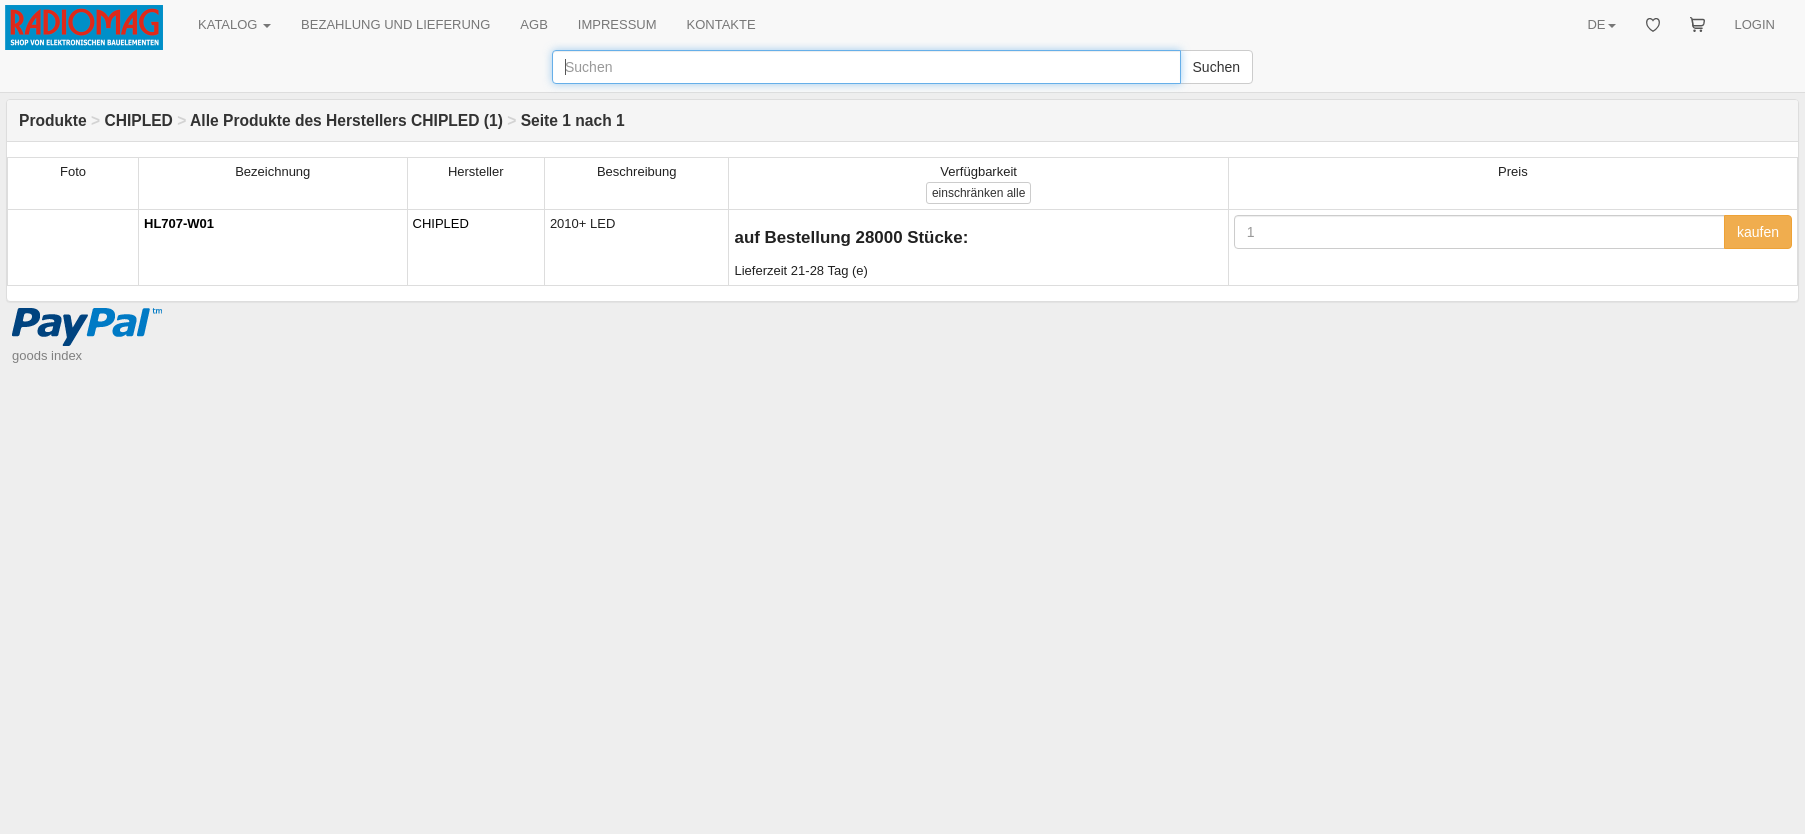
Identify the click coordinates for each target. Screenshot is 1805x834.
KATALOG (234, 24)
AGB (533, 24)
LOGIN (1755, 24)
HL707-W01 (179, 223)
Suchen (1216, 67)
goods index (47, 355)
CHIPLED (138, 120)
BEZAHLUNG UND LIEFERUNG (395, 24)
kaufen (1758, 232)
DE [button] (1601, 24)
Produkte (53, 120)
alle (978, 193)
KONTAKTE (721, 24)
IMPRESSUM (617, 24)
